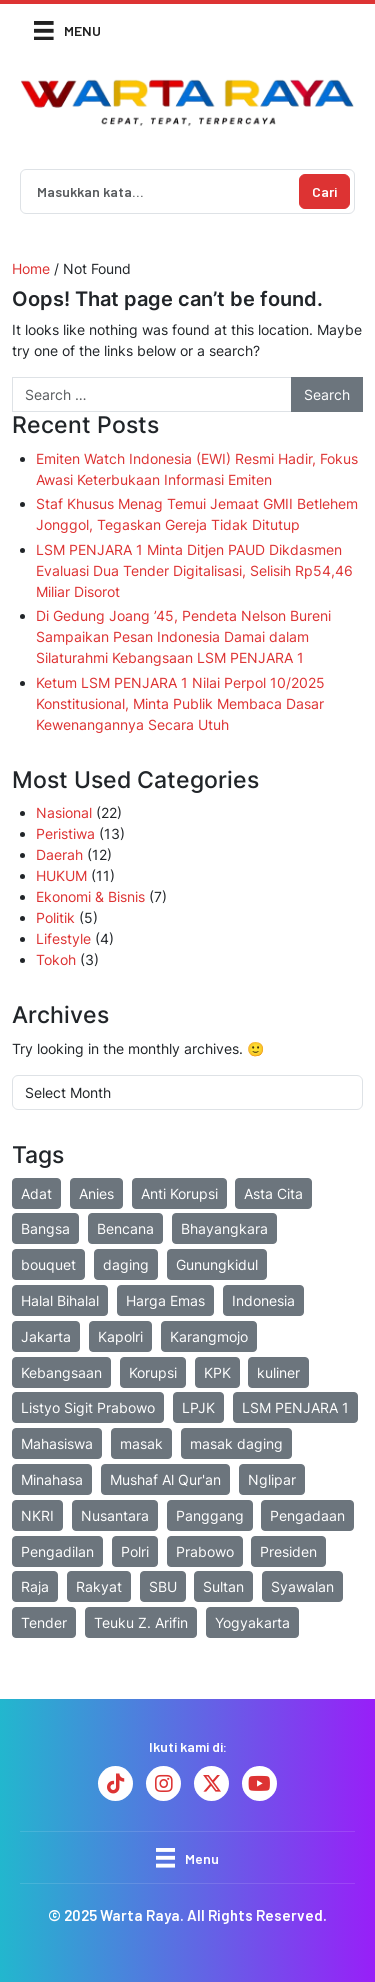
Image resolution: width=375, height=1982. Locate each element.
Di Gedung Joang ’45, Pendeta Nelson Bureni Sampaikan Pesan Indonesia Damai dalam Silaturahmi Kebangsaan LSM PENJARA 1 (183, 636)
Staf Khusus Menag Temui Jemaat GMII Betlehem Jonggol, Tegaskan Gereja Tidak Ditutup (197, 514)
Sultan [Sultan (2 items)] (223, 1586)
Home (31, 268)
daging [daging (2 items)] (126, 1264)
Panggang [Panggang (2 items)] (210, 1515)
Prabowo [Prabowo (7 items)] (205, 1551)
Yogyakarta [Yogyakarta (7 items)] (252, 1622)
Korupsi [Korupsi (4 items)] (153, 1372)
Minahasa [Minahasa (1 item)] (52, 1479)
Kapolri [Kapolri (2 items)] (120, 1336)
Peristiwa (65, 833)
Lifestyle (63, 938)
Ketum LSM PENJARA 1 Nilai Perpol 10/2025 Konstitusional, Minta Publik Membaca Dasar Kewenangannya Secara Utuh (180, 703)
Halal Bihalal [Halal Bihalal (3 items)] (60, 1300)
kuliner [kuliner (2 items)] (278, 1372)
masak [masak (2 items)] (141, 1443)
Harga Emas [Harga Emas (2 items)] (165, 1300)
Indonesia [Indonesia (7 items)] (263, 1300)
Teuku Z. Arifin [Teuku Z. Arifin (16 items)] (141, 1622)
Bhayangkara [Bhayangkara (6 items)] (224, 1228)
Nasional (64, 812)
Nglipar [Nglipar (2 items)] (272, 1479)
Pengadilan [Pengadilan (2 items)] (57, 1551)
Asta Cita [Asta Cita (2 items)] (273, 1193)
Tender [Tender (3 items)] (44, 1622)
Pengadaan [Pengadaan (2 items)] (307, 1515)
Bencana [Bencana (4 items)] (125, 1228)
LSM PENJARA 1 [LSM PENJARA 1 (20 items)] (295, 1407)
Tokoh (56, 959)
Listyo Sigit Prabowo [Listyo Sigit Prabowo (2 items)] (88, 1407)
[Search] (158, 191)
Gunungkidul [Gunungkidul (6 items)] (217, 1264)
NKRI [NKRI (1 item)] (37, 1515)
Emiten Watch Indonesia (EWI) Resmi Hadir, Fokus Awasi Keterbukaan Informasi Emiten (197, 469)
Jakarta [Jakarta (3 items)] (46, 1336)
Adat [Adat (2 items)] (36, 1193)
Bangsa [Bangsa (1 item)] (45, 1228)
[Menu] (67, 29)
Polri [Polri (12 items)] (135, 1551)
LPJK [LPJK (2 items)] (198, 1407)
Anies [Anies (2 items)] (96, 1193)
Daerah (59, 854)
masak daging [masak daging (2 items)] (236, 1443)
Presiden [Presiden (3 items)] (288, 1551)
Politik (55, 917)
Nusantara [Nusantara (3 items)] (115, 1515)
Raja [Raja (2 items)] (35, 1586)
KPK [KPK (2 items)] (217, 1372)
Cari (324, 191)
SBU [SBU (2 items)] (163, 1586)
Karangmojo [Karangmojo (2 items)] (209, 1336)
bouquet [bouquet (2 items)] (48, 1264)
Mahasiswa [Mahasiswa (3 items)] (57, 1443)
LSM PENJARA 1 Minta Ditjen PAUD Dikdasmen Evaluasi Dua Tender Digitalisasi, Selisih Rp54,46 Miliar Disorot (194, 570)
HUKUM (61, 875)
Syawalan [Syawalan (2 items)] (302, 1586)
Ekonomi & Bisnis (90, 896)
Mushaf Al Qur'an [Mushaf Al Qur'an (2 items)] (165, 1479)
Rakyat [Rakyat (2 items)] (99, 1586)
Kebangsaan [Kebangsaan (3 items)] (61, 1372)
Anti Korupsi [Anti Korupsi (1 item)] (179, 1193)
